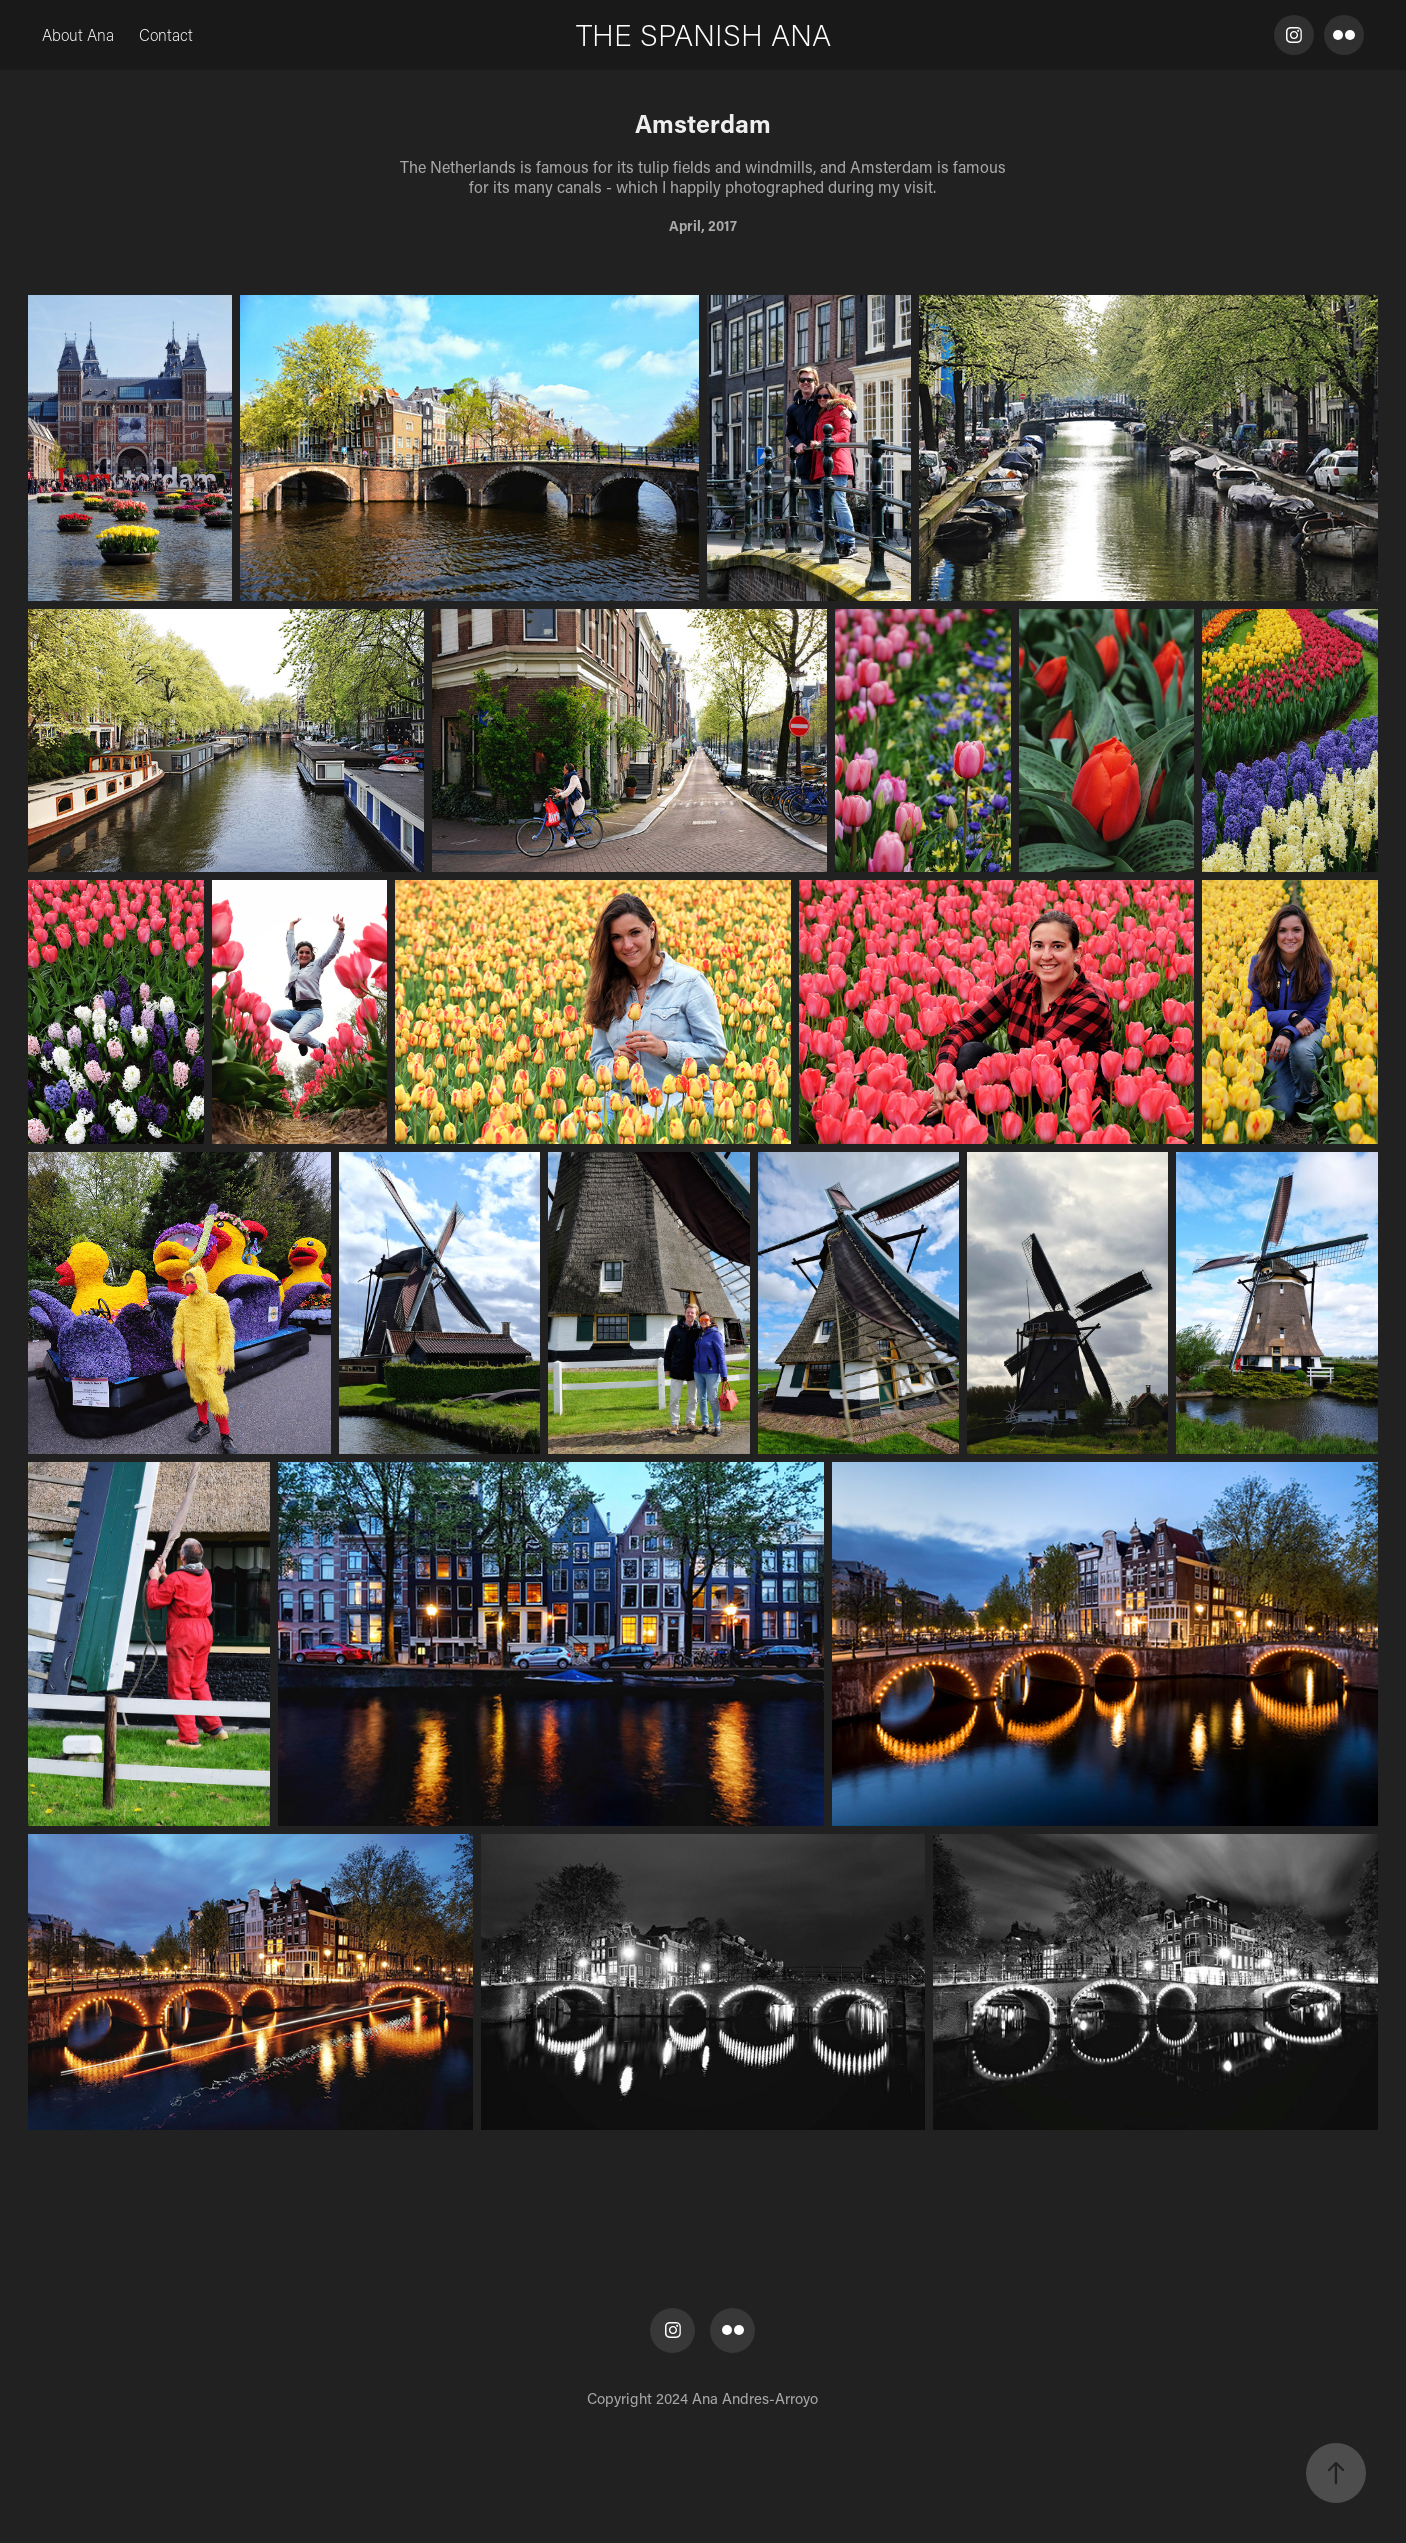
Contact (166, 34)
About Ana (78, 34)
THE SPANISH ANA (703, 34)
